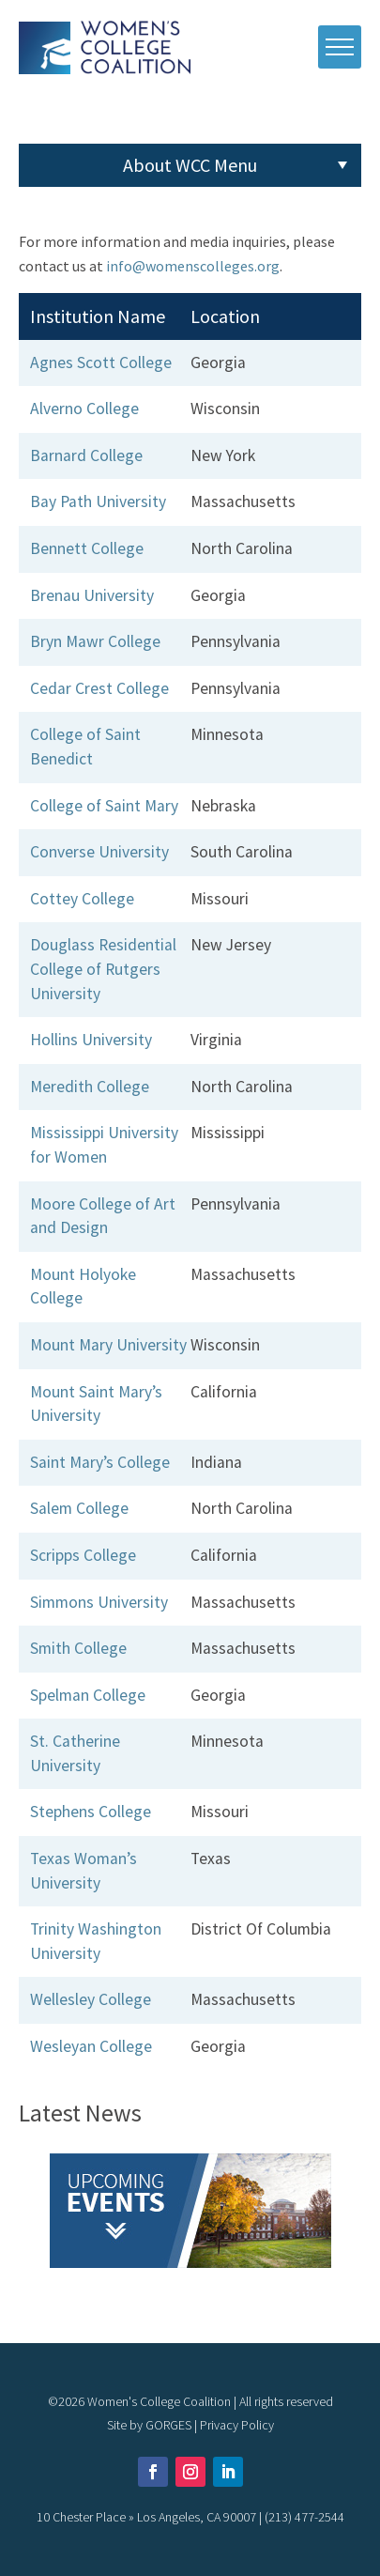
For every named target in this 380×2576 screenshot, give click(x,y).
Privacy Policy (237, 2424)
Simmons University (99, 1602)
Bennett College (87, 548)
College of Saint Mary (104, 805)
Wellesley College (90, 1999)
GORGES (168, 2424)
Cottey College (82, 898)
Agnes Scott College (101, 362)
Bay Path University (98, 501)
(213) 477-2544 (304, 2516)
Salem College (79, 1508)
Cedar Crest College (99, 688)
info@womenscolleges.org (193, 265)
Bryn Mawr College (95, 641)
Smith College (78, 1648)
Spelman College (87, 1695)
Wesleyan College (91, 2046)
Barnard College (86, 455)
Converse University (99, 851)
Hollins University (91, 1039)
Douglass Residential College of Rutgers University (103, 968)
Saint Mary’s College (100, 1462)
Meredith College (89, 1086)
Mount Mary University (108, 1344)
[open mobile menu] (340, 47)
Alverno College (84, 408)
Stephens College (90, 1811)
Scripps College (83, 1555)
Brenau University (92, 595)
